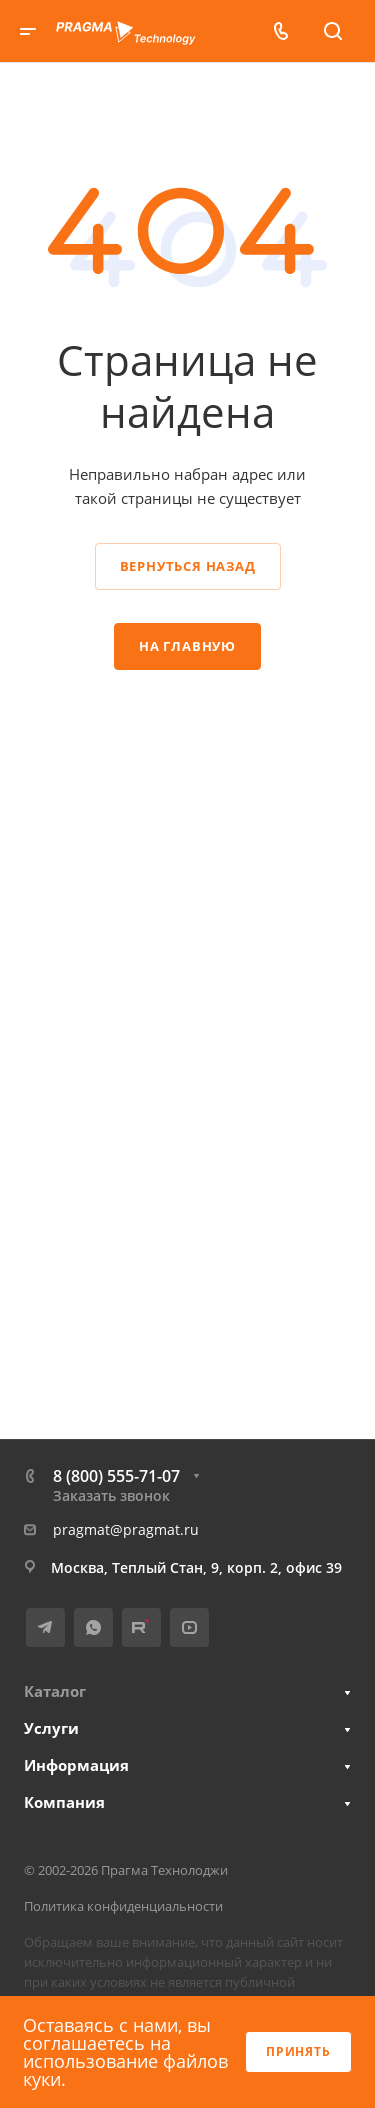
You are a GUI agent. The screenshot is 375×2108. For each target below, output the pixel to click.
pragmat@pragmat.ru (126, 1529)
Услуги (51, 1728)
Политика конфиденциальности (123, 1906)
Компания (64, 1802)
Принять (298, 2051)
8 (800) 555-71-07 (116, 1476)
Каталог (55, 1691)
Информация (76, 1765)
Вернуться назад (188, 566)
